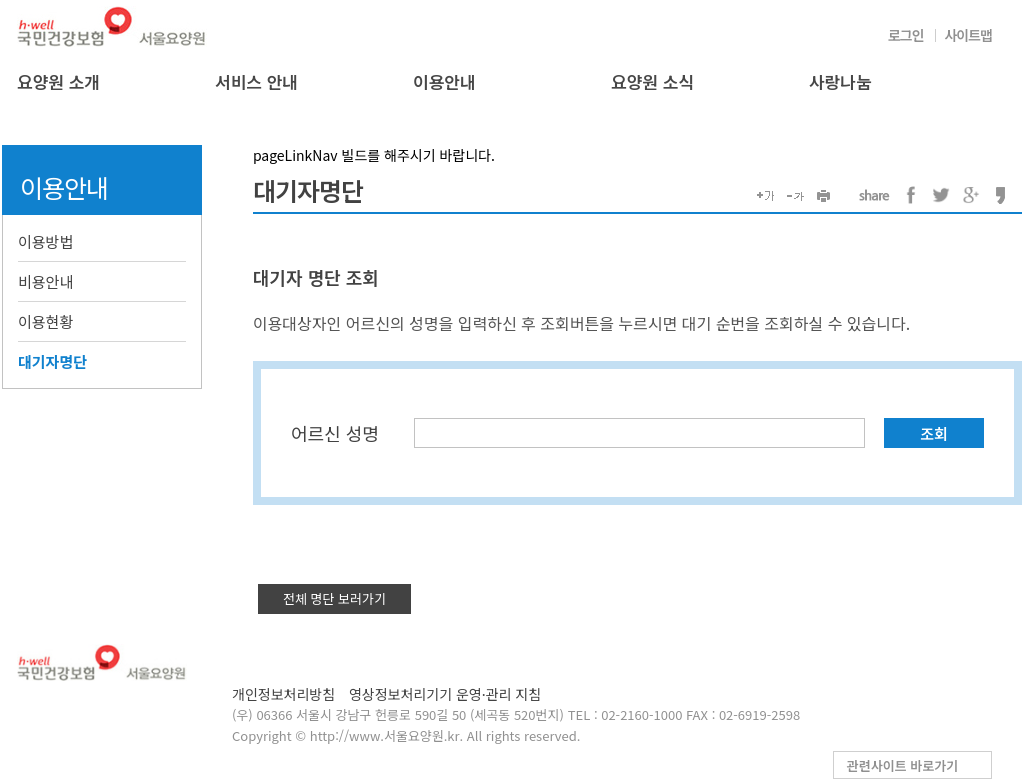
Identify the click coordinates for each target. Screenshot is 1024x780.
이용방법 (45, 241)
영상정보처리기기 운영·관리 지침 (445, 694)
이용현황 (45, 321)
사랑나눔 (840, 81)
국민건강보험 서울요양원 (112, 26)
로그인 (906, 35)
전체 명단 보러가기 (334, 598)
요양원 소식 (652, 81)
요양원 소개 (58, 81)
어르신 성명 (335, 433)
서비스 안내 (256, 81)
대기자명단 (52, 361)
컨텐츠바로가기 (0, 0)
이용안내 (444, 81)
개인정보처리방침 (283, 694)
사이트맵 (968, 35)
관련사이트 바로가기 (902, 765)
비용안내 (45, 281)
